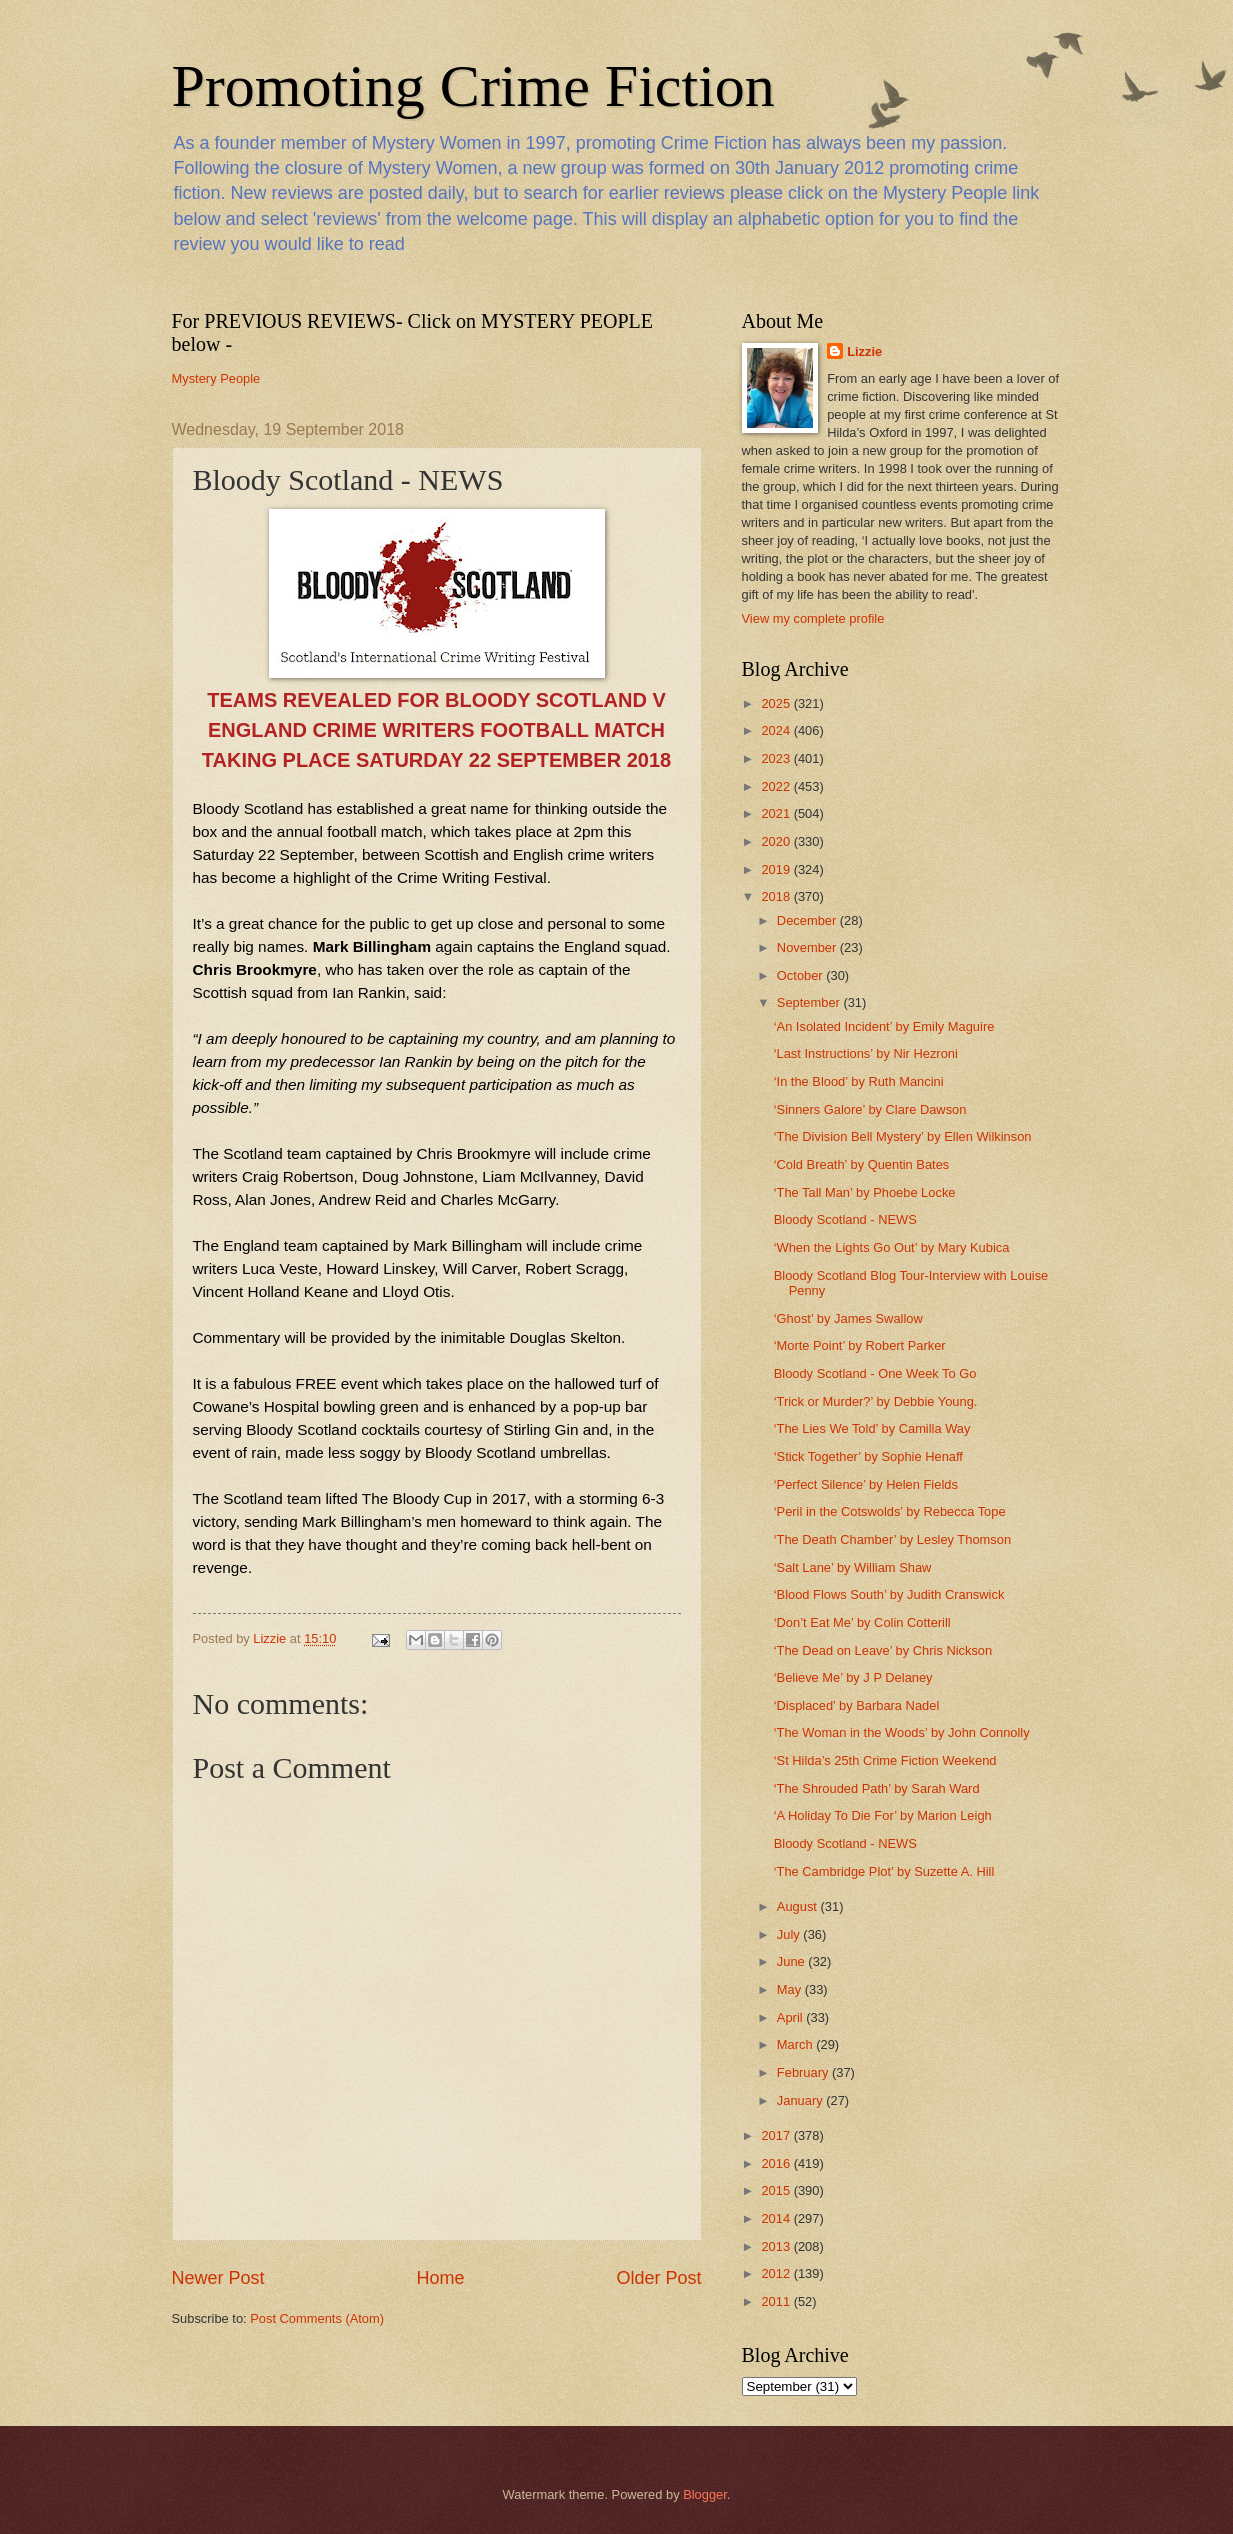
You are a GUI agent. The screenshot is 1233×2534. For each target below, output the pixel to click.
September (810, 1002)
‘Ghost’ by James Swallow (848, 1318)
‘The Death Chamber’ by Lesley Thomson (892, 1539)
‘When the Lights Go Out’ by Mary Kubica (892, 1247)
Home (440, 2278)
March (796, 2044)
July (790, 1934)
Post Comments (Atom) (317, 2318)
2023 (777, 758)
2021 (777, 813)
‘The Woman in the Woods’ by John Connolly (902, 1732)
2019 (777, 869)
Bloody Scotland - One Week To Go (875, 1373)
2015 (777, 2190)
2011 (777, 2301)
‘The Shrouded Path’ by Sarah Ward (877, 1788)
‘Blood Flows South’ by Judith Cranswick (889, 1594)
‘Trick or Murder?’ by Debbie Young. (876, 1401)
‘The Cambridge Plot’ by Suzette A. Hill (884, 1871)
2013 (777, 2246)
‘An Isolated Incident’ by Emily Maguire (884, 1026)
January (801, 2100)
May (791, 1989)
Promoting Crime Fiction (473, 86)
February (804, 2072)
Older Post (658, 2278)
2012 (777, 2273)
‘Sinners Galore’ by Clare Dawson (870, 1109)
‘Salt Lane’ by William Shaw (853, 1567)
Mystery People (216, 378)
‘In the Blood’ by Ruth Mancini (859, 1081)
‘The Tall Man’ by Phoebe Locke (865, 1192)
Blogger (705, 2494)
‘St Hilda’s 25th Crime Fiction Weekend (885, 1760)
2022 (777, 786)
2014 (777, 2218)
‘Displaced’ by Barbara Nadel (857, 1705)
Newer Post (218, 2278)
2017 (777, 2135)
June (793, 1961)
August (799, 1906)
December (808, 920)
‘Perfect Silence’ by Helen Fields (866, 1484)
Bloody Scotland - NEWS (845, 1219)
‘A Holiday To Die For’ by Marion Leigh (883, 1815)
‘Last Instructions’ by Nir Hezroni (866, 1053)
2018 (777, 896)
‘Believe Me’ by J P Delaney (853, 1677)
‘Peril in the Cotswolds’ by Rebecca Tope (890, 1511)
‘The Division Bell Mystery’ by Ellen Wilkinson (903, 1136)
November (808, 947)
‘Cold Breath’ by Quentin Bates (862, 1164)
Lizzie (864, 351)
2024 (777, 730)
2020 (777, 841)
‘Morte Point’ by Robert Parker (860, 1345)
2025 (777, 703)
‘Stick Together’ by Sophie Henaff (868, 1456)
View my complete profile (813, 618)
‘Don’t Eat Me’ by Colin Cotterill (862, 1622)
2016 (777, 2163)
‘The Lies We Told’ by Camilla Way (872, 1428)
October (801, 975)
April (791, 2017)
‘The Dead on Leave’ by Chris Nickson (883, 1650)
